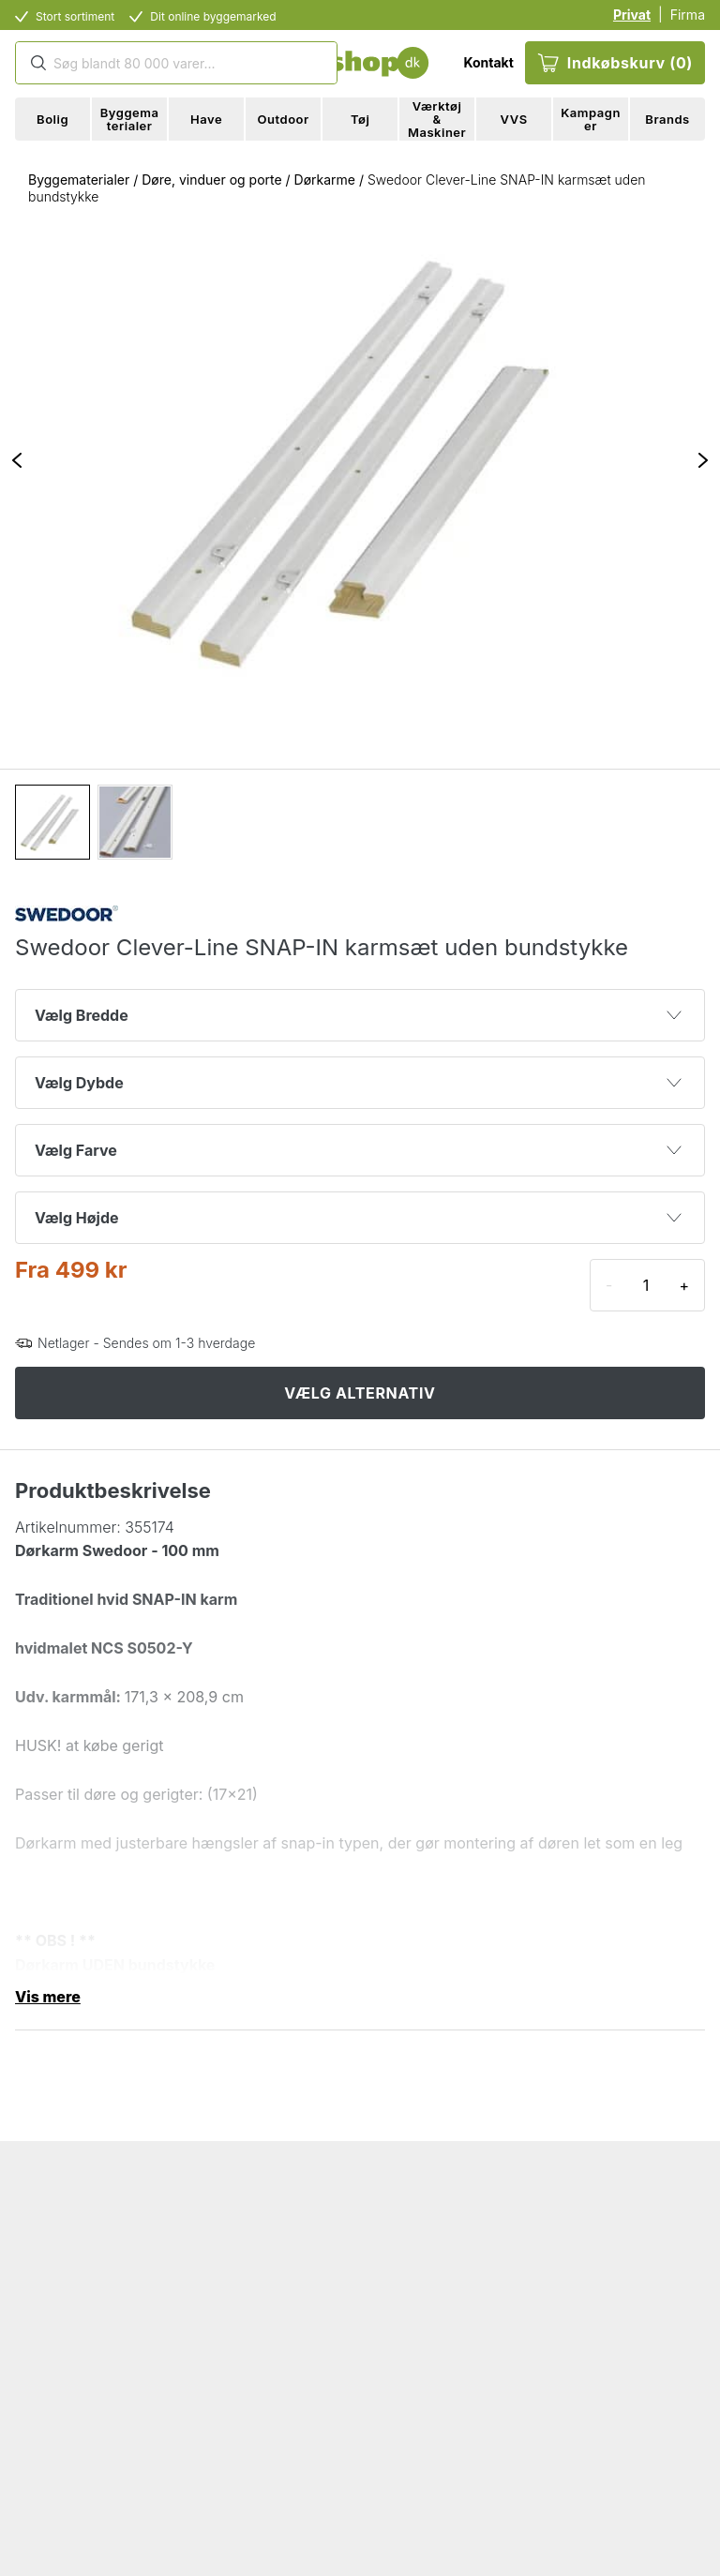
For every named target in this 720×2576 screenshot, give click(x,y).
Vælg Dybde (358, 1082)
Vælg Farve (358, 1150)
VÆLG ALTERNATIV (359, 1393)
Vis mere (48, 1996)
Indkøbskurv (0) (615, 62)
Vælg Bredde (358, 1015)
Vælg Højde (358, 1217)
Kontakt (488, 62)
